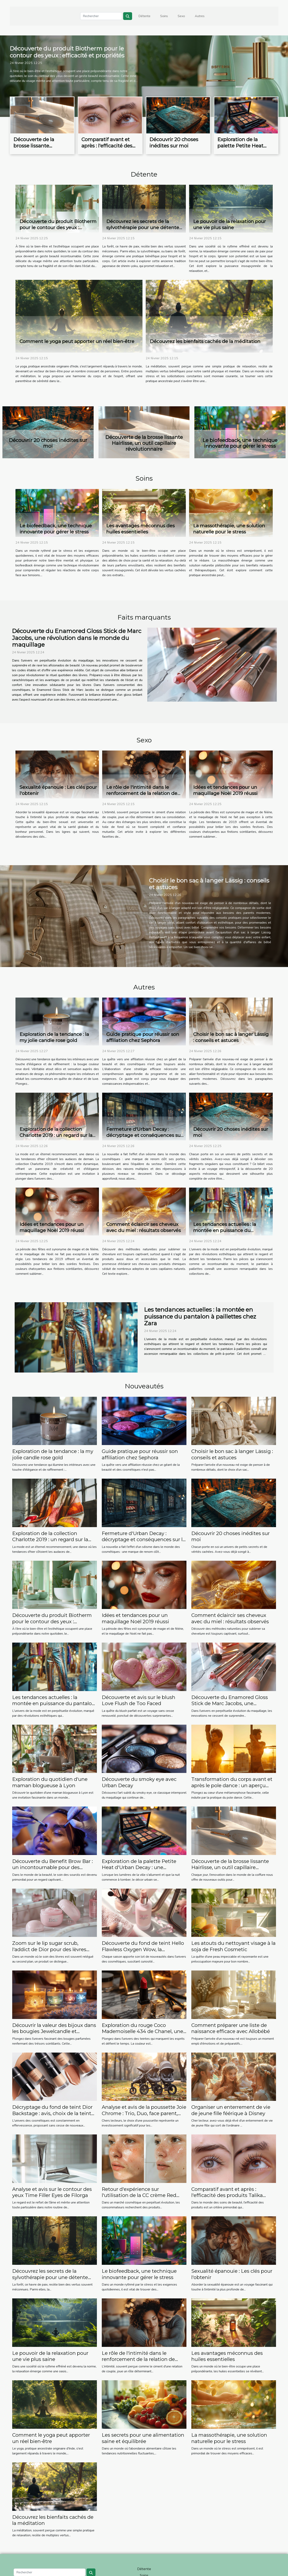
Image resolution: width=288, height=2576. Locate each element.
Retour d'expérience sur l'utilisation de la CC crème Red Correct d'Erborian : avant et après (142, 2195)
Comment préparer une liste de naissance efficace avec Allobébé (230, 2028)
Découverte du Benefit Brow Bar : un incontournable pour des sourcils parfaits (52, 1867)
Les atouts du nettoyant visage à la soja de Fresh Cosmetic (233, 1946)
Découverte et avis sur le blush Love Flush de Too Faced (138, 1700)
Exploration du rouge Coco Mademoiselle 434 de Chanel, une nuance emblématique (142, 2031)
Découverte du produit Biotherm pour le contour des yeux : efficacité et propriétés (67, 52)
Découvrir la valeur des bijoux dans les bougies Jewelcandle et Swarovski (54, 2031)
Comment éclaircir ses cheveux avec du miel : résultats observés (230, 1618)
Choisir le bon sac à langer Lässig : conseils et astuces (209, 884)
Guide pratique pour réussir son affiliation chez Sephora (140, 1454)
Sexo (181, 16)
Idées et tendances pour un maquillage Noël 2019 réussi (135, 1618)
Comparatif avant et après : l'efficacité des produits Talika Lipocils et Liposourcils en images (232, 2195)
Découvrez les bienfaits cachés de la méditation (205, 341)
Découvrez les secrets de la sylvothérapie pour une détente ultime (142, 227)
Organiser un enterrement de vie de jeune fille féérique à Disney (230, 2110)
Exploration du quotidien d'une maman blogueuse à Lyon (50, 1782)
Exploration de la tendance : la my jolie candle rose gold (52, 1454)
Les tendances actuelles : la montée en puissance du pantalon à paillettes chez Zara (228, 1230)
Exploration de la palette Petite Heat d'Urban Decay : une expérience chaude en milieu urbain (139, 1870)
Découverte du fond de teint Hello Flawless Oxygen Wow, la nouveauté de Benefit (143, 1949)
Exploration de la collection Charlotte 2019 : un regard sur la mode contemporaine (56, 1135)
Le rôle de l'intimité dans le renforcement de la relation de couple (141, 793)
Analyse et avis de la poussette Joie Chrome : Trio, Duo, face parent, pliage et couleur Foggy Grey (144, 2113)
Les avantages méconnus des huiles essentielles (227, 2356)
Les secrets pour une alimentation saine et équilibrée (143, 2438)
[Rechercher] (101, 16)
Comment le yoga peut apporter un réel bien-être (77, 341)
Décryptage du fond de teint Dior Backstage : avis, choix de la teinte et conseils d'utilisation (53, 2113)
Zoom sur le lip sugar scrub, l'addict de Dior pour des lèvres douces (49, 1949)
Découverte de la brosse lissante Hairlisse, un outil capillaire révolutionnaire (144, 443)
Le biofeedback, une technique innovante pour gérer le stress (240, 443)
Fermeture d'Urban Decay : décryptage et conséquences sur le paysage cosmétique (144, 1135)
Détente (144, 16)
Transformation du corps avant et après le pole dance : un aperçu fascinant (231, 1785)
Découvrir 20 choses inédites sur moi (173, 142)
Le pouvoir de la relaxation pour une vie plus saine (50, 2356)
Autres (200, 16)
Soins (164, 16)
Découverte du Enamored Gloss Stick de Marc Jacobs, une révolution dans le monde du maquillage (76, 638)
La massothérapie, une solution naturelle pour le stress (229, 2438)
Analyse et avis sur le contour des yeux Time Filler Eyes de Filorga (52, 2192)
